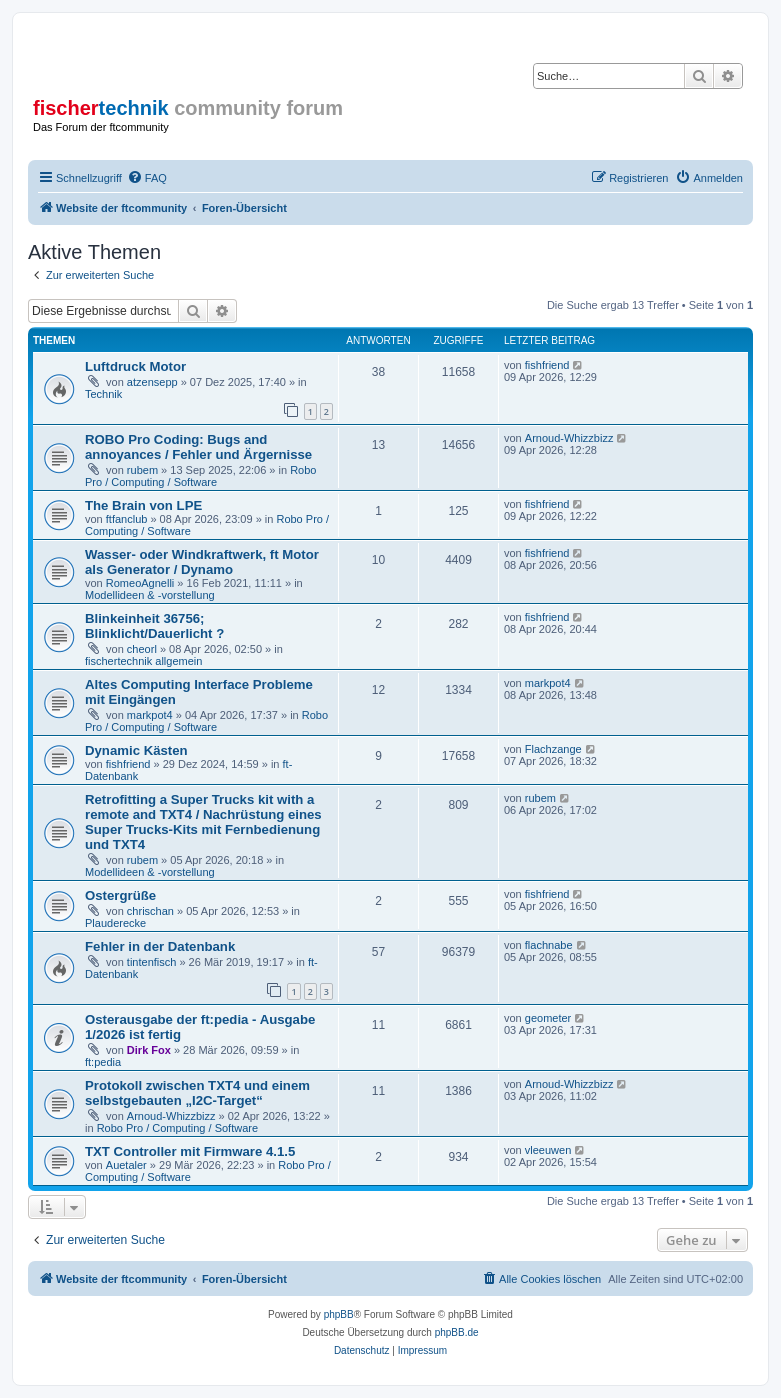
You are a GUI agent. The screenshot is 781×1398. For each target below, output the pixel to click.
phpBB (339, 1314)
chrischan (150, 911)
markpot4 (150, 715)
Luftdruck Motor (135, 366)
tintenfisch (152, 962)
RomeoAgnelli (140, 583)
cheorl (142, 649)
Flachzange (553, 749)
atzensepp (152, 382)
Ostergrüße (120, 895)
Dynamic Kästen (136, 750)
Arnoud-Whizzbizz (569, 438)
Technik (103, 394)
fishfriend (547, 365)
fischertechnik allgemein (143, 661)
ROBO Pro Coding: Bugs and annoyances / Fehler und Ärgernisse (198, 447)
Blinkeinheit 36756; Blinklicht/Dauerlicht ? (154, 626)
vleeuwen (548, 1150)
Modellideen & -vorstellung (150, 595)
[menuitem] (147, 178)
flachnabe (549, 945)
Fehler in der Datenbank (160, 946)
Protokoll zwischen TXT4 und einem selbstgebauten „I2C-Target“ (197, 1093)
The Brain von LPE (143, 505)
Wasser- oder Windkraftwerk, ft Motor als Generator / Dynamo (202, 562)
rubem (142, 470)
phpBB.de (457, 1332)
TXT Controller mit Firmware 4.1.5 (190, 1151)
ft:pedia (103, 1062)
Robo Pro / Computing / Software (200, 476)
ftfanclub (127, 519)
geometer (548, 1018)
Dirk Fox (149, 1050)
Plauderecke (115, 923)
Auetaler (126, 1165)
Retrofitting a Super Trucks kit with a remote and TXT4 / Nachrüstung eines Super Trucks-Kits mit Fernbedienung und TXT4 (203, 822)
